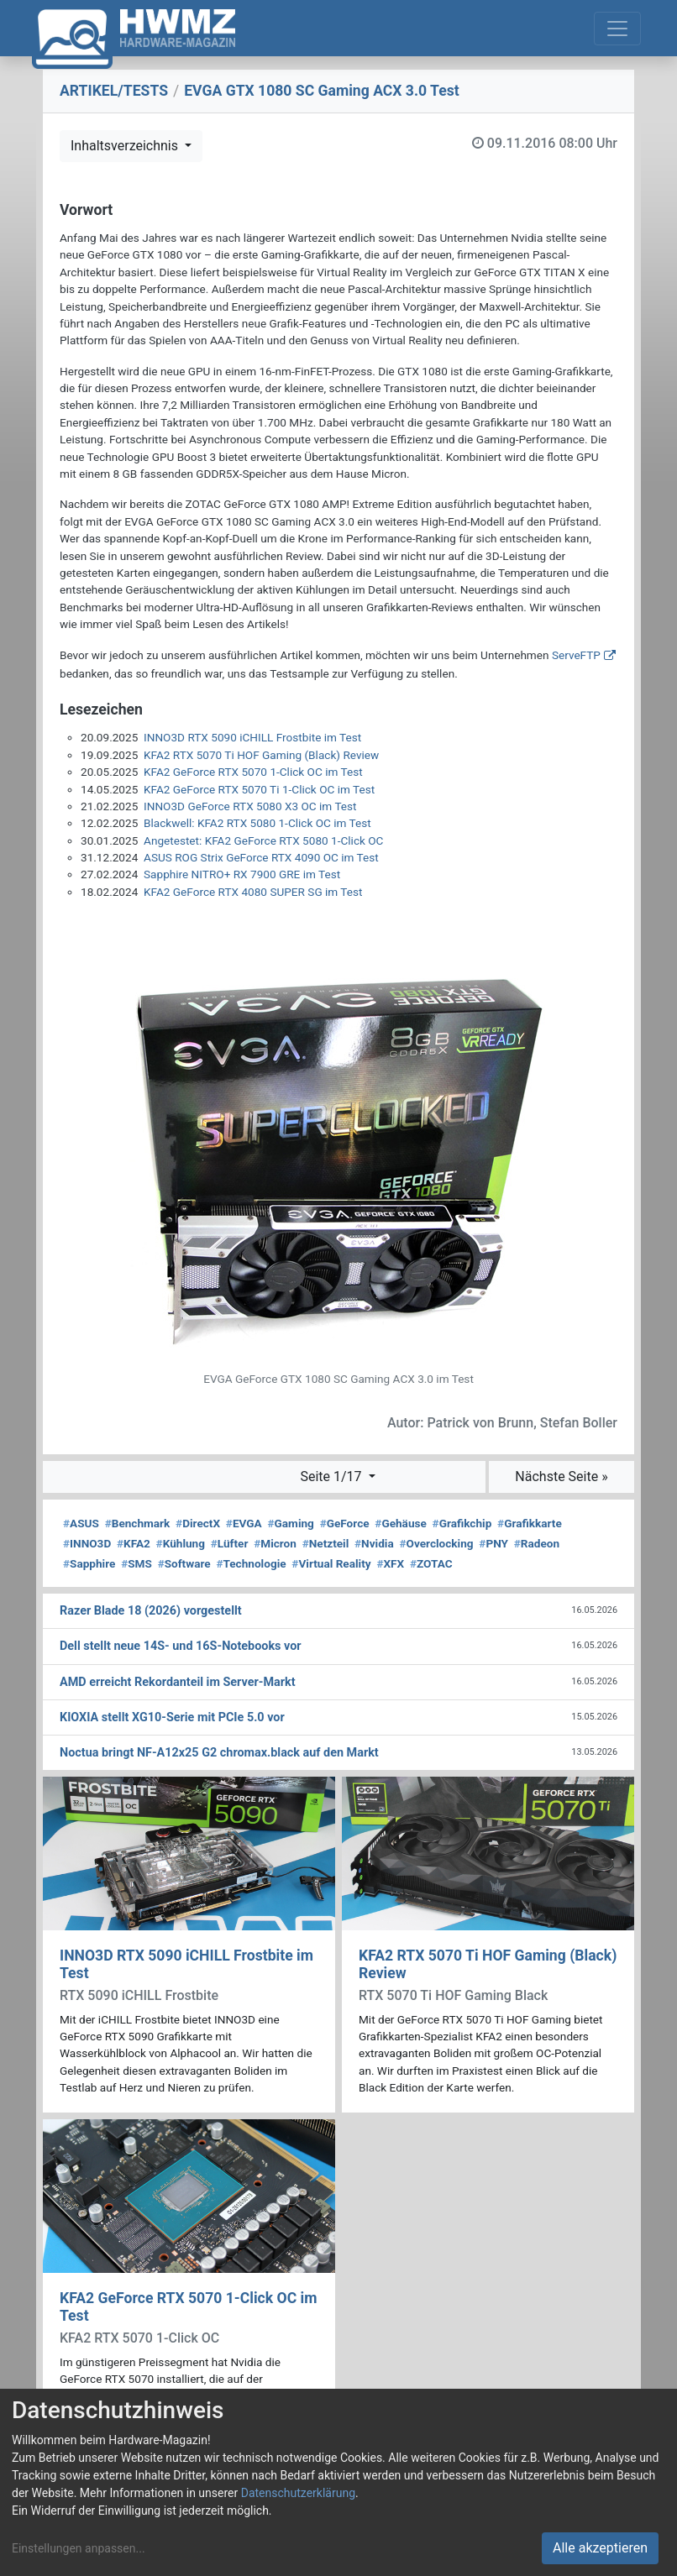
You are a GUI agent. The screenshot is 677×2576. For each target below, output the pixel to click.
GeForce (345, 1523)
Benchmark (138, 1523)
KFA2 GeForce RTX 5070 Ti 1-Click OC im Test (259, 789)
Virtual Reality (330, 1563)
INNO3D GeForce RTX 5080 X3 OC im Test (250, 806)
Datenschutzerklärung (298, 2493)
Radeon (536, 1543)
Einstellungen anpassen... (78, 2548)
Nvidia (374, 1543)
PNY (493, 1543)
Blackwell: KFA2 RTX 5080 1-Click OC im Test (257, 823)
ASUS (81, 1523)
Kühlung (180, 1543)
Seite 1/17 (332, 1476)
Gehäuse (401, 1523)
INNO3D (87, 1543)
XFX (390, 1563)
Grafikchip (462, 1523)
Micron (275, 1543)
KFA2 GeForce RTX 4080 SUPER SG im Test (253, 891)
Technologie (251, 1563)
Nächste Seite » (561, 1476)
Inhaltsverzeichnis (126, 146)
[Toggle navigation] (617, 28)
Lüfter (230, 1543)
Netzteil (325, 1543)
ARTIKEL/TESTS (114, 90)
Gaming (291, 1523)
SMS (136, 1563)
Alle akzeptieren (600, 2548)
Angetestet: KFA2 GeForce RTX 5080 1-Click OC (263, 840)
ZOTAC (431, 1563)
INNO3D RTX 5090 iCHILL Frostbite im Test (252, 737)
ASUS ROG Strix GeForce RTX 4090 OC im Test (261, 857)
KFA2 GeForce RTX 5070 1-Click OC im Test (253, 771)
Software (184, 1563)
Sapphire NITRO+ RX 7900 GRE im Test (242, 874)
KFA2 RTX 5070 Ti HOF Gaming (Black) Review (261, 755)
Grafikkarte (529, 1523)
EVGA (244, 1523)
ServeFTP (576, 655)
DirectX (198, 1523)
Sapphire (89, 1563)
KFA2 (133, 1543)
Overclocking (436, 1543)
